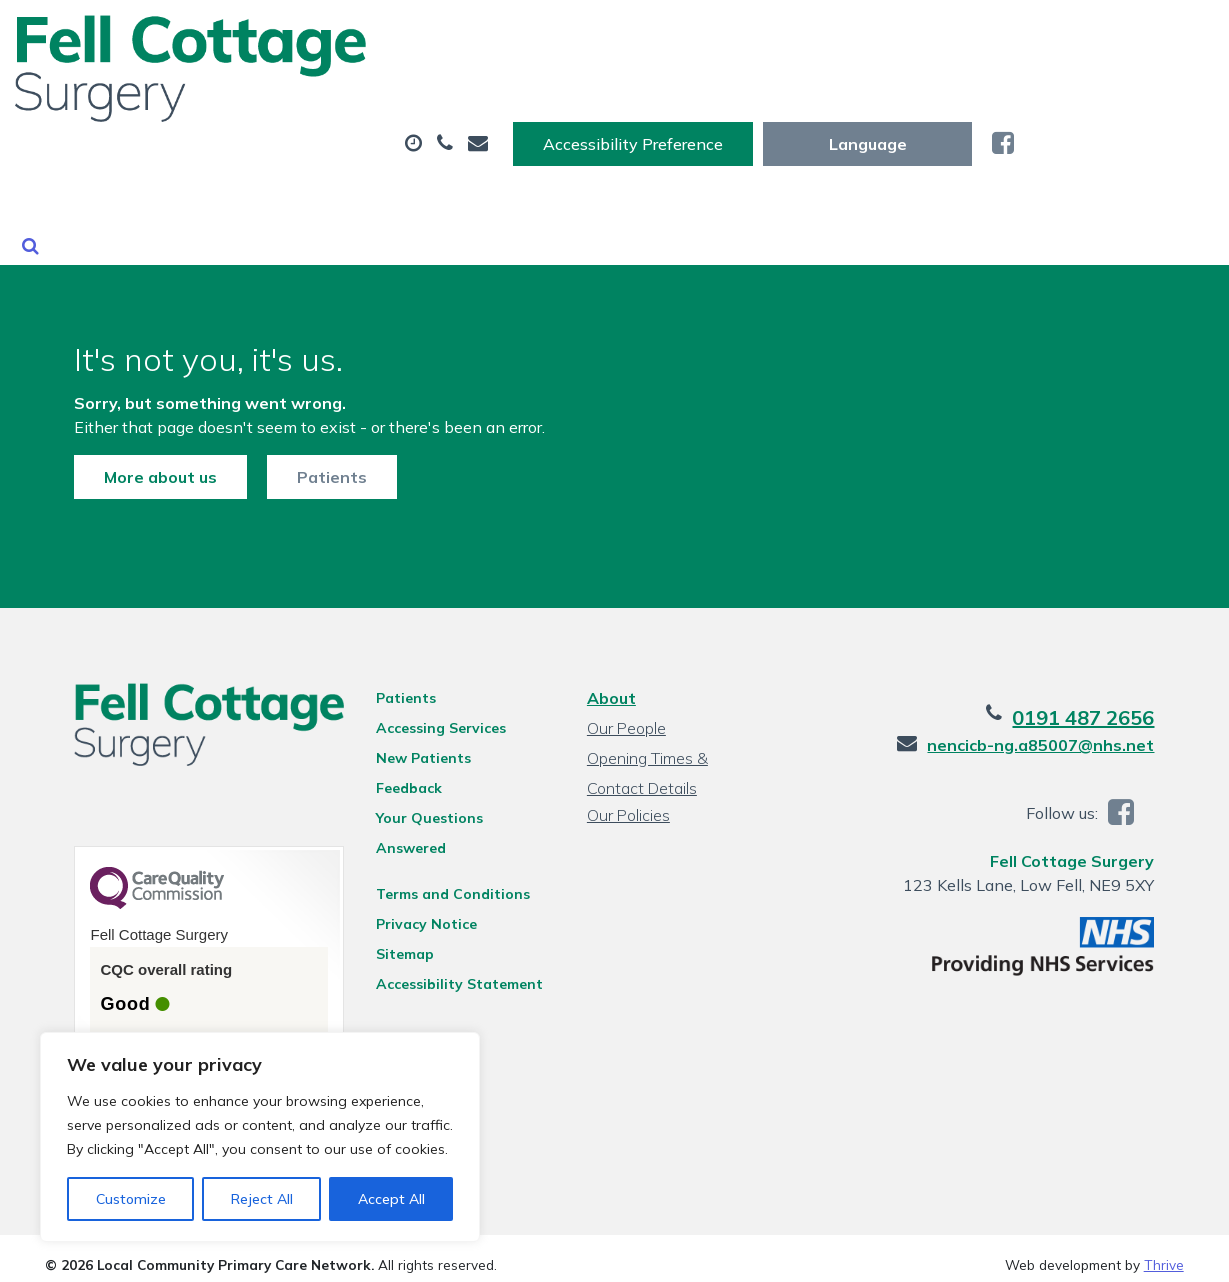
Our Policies (626, 798)
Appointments (463, 99)
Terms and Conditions (440, 851)
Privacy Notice (413, 881)
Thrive (1164, 1251)
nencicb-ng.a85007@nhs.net (1070, 728)
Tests (805, 99)
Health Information (514, 169)
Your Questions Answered (453, 801)
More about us (131, 441)
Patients (303, 441)
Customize (131, 1199)
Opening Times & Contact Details (676, 743)
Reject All (262, 1199)
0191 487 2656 (1113, 700)
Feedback (396, 771)
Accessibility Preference (833, 37)
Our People (624, 711)
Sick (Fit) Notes (960, 99)
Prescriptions (658, 99)
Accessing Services (428, 711)
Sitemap (392, 911)
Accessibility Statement (446, 941)
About (283, 99)
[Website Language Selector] (1067, 37)
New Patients (300, 169)
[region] (260, 1137)
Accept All (391, 1199)
